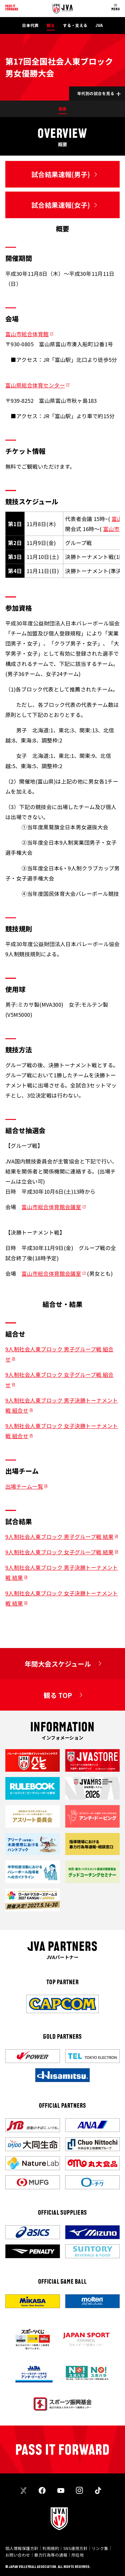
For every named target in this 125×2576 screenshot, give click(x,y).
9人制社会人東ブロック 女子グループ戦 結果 (59, 1552)
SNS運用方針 (75, 2548)
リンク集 (100, 2548)
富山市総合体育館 (27, 334)
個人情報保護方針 (21, 2548)
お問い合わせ (17, 2555)
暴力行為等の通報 (50, 2555)
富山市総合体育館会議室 (51, 1207)
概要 (62, 109)
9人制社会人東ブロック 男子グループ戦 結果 (59, 1536)
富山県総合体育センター (35, 385)
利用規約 (50, 2548)
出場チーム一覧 (24, 1486)
